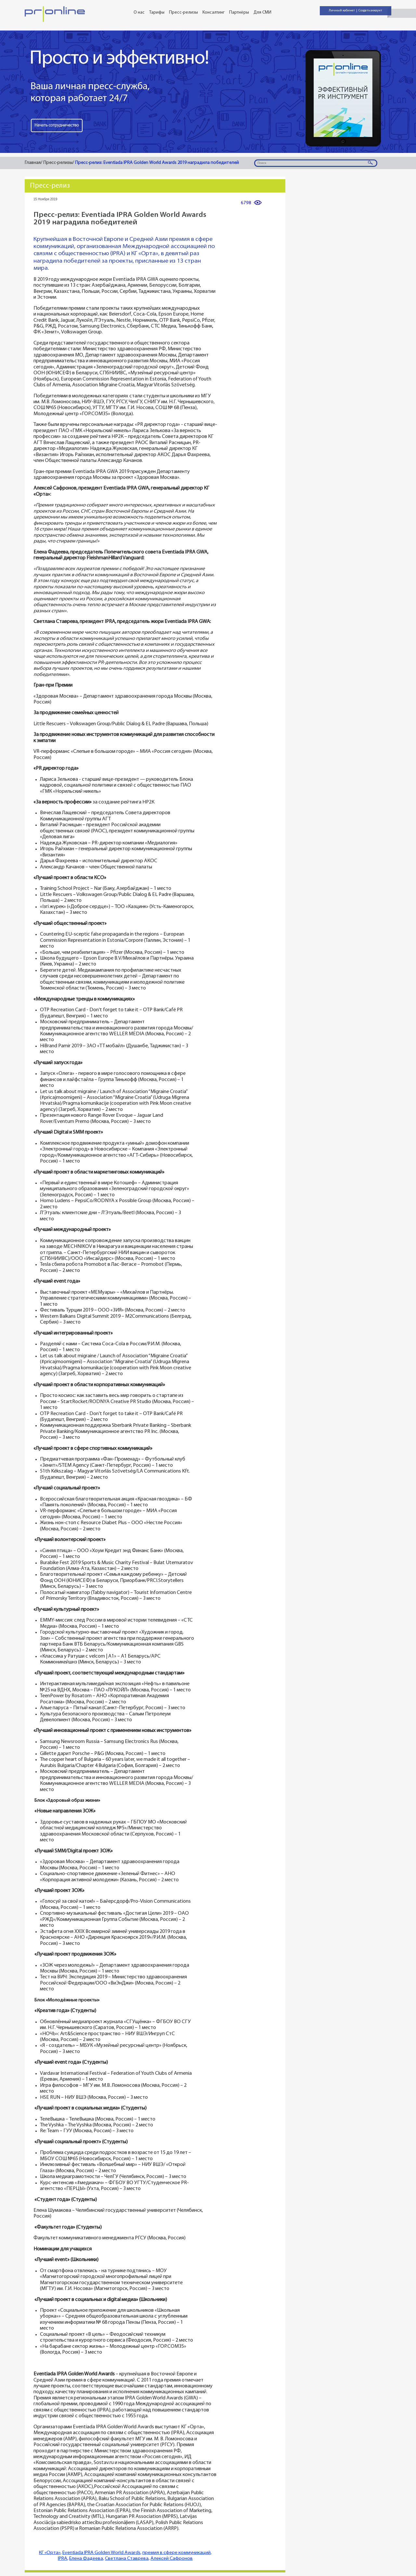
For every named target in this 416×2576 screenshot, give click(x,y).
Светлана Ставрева (127, 2558)
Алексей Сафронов (171, 2558)
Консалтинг (213, 12)
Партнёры (239, 12)
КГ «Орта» (49, 2552)
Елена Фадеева (86, 2558)
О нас (139, 12)
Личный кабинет (342, 10)
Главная (33, 163)
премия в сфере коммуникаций (176, 2552)
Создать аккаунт (370, 10)
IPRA (62, 2558)
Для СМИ (262, 12)
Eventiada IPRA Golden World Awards (101, 2552)
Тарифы (156, 12)
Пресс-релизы (183, 12)
